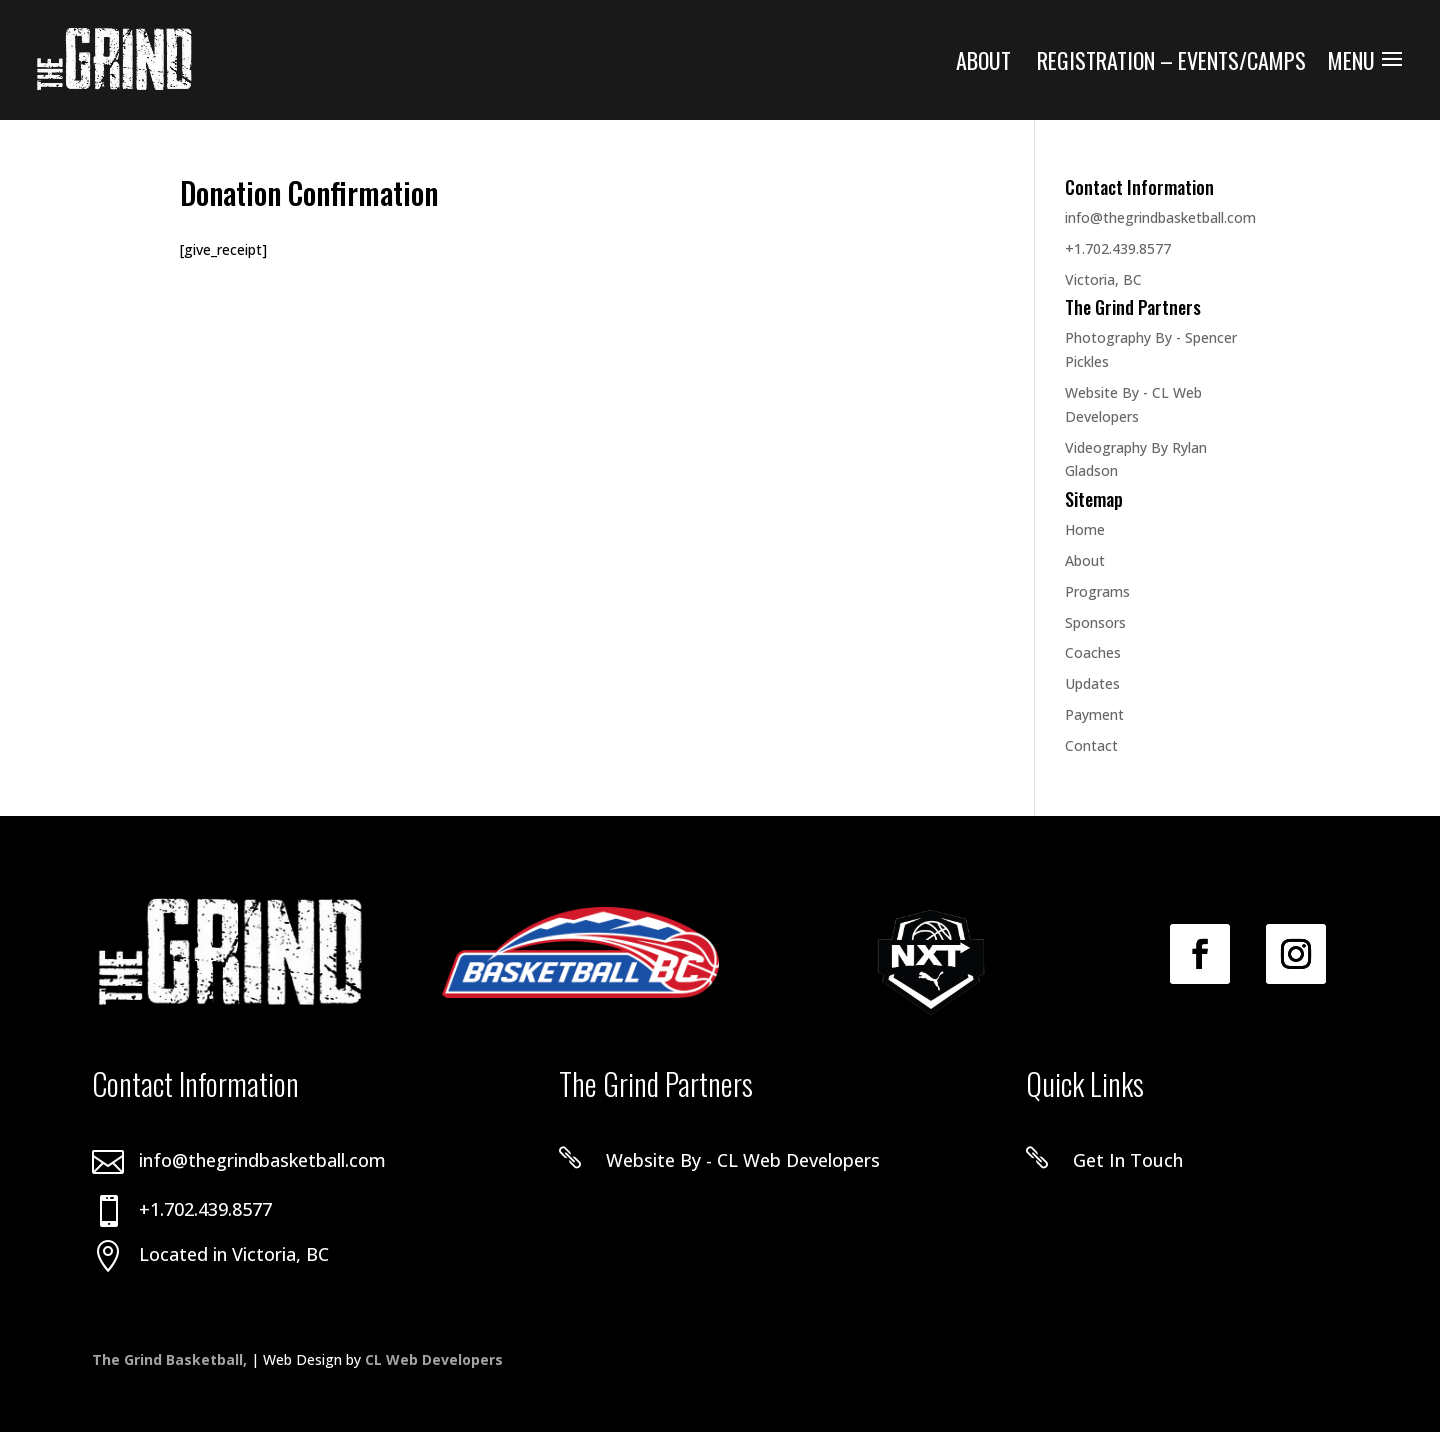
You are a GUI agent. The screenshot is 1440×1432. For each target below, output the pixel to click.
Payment (1094, 714)
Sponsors (1095, 622)
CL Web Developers (434, 1359)
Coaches (1093, 652)
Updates (1092, 683)
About (983, 64)
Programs (1097, 591)
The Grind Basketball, (171, 1359)
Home (1085, 529)
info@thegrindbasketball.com (1160, 217)
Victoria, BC (1103, 279)
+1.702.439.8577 (1118, 248)
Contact (1091, 745)
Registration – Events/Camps (1171, 64)
